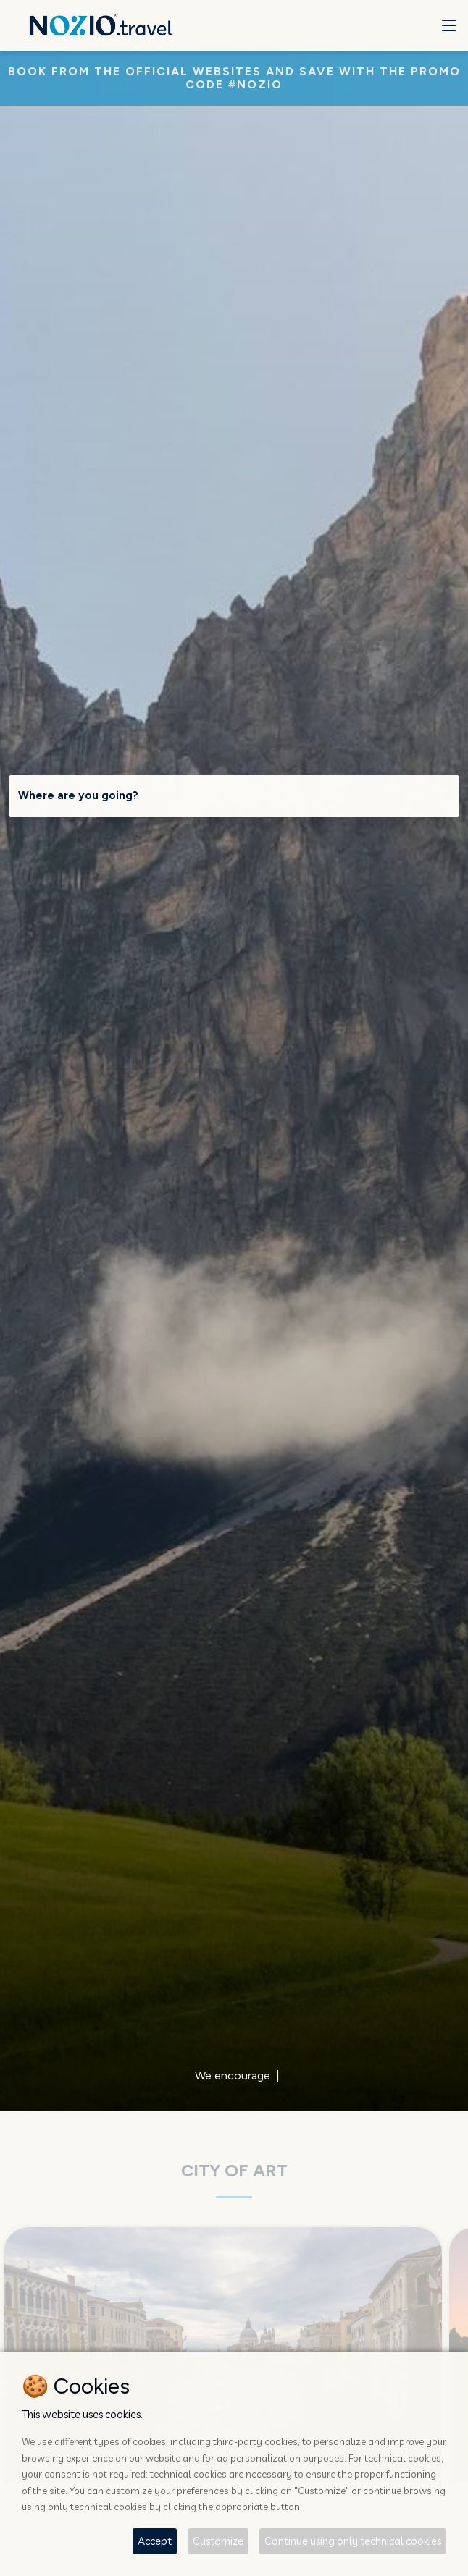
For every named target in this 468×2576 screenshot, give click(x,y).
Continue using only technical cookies (352, 2541)
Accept (155, 2541)
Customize (218, 2541)
